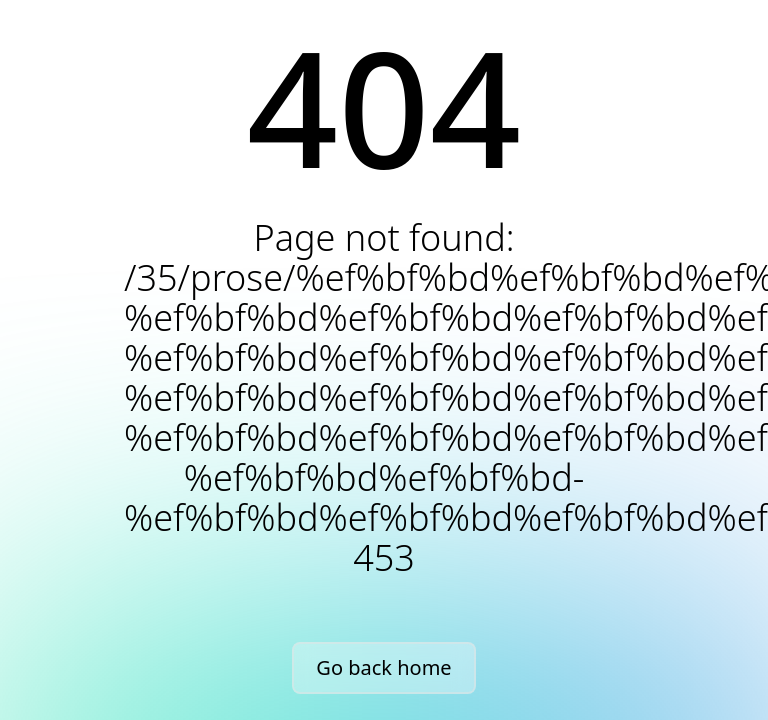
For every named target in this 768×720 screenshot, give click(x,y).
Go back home (383, 667)
